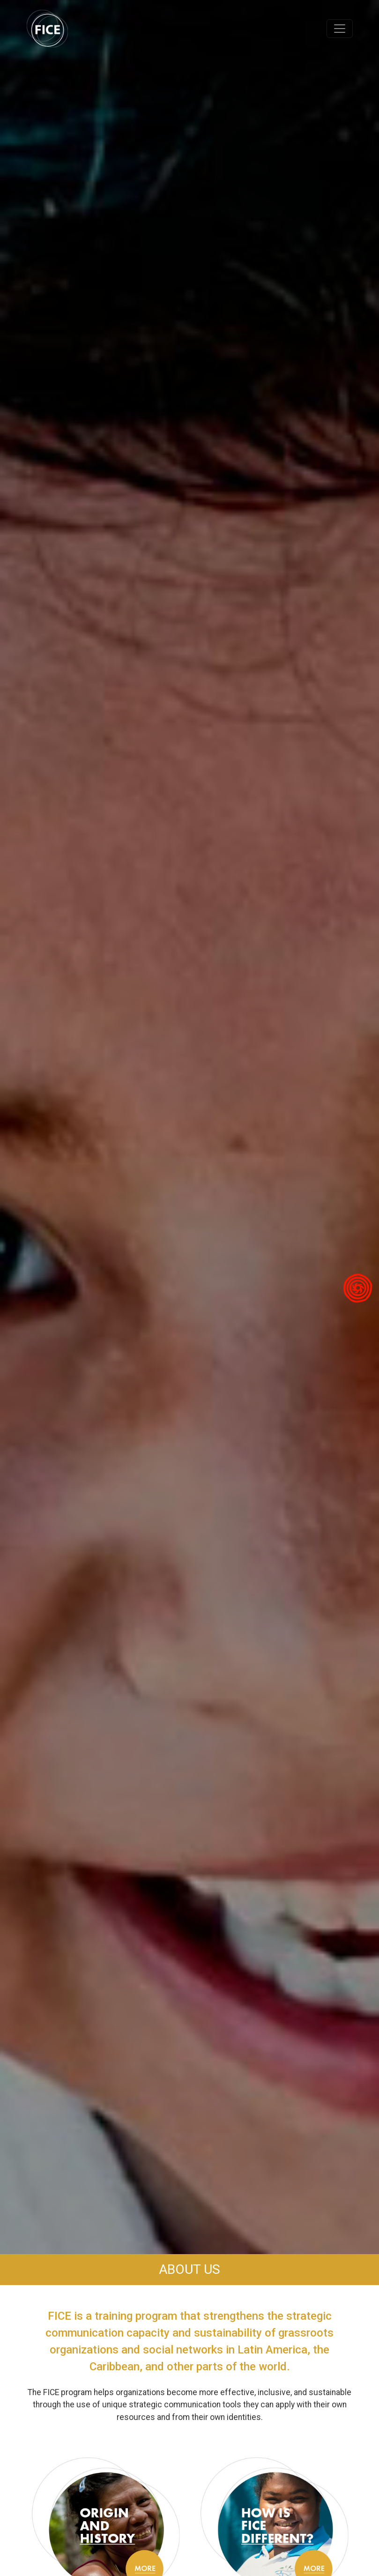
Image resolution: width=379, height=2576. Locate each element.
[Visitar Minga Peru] (358, 1288)
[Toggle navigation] (340, 28)
